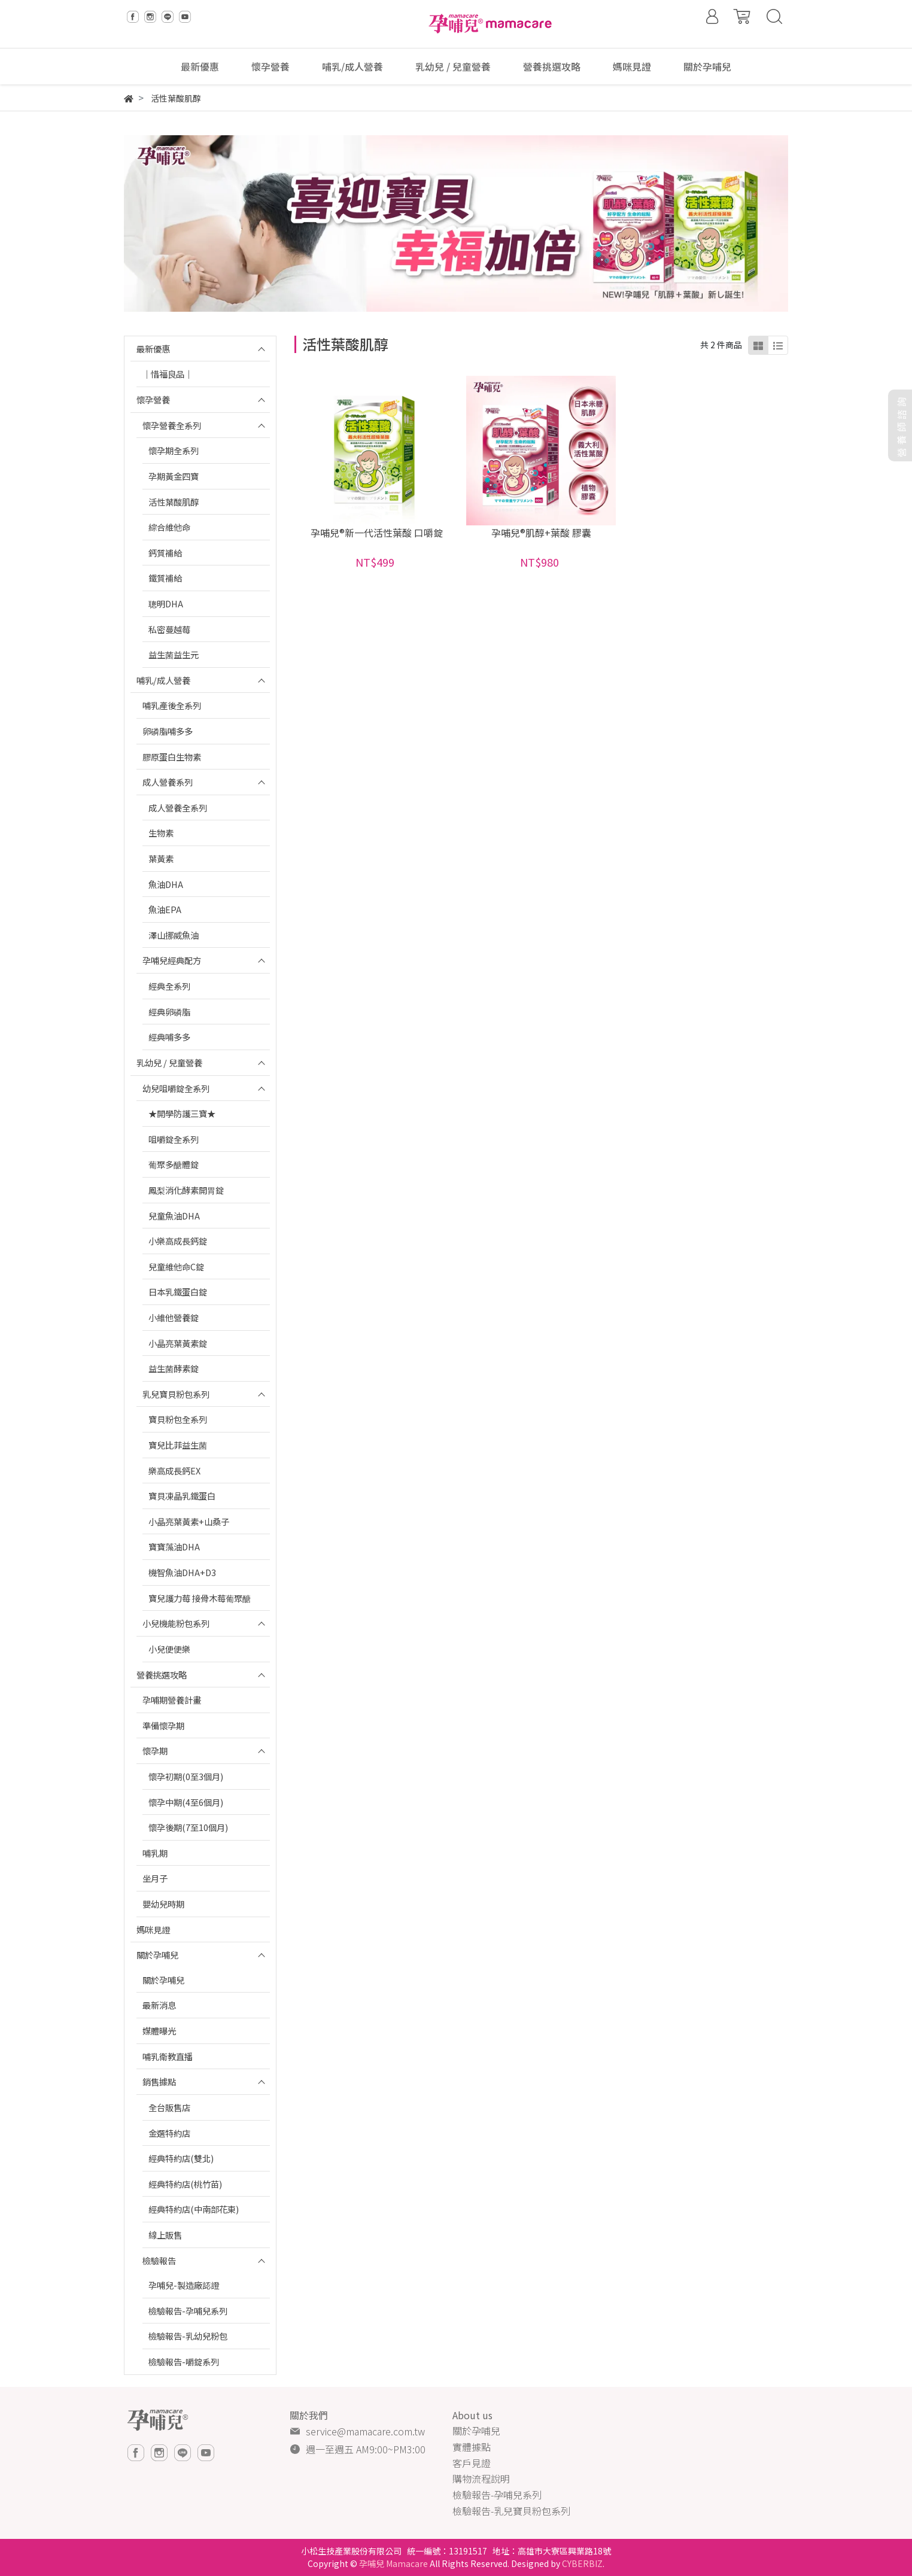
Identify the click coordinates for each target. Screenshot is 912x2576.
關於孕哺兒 (157, 1954)
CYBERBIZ (582, 2563)
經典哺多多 (169, 1036)
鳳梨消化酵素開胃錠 (186, 1190)
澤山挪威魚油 (173, 935)
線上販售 (165, 2234)
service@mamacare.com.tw (365, 2431)
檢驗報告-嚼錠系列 (183, 2361)
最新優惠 (153, 348)
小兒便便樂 (169, 1649)
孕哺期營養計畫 (171, 1699)
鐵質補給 (165, 577)
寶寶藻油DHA (174, 1546)
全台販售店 (169, 2107)
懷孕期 (155, 1750)
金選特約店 (169, 2133)
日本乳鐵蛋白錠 (177, 1291)
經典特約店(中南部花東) (193, 2209)
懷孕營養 (153, 399)
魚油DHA (165, 884)
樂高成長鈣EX (174, 1470)
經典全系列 (169, 986)
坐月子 (155, 1878)
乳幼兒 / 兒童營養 (169, 1062)
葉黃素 (161, 858)
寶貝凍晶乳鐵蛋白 (181, 1495)
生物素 (161, 832)
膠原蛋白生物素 (171, 756)
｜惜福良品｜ (167, 373)
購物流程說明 (481, 2478)
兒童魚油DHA (174, 1215)
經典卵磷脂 (169, 1011)
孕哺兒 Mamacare (393, 2563)
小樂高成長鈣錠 (177, 1240)
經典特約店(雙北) (181, 2158)
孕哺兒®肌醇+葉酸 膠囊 (541, 532)
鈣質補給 (165, 552)
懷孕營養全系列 (171, 425)
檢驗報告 (159, 2260)
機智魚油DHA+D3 (182, 1572)
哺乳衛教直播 (167, 2056)
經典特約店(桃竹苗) (185, 2183)
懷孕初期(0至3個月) (185, 1776)
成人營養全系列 (177, 807)
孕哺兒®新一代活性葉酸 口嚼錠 (377, 532)
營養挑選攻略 (161, 1674)
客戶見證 (471, 2463)
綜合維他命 (169, 527)
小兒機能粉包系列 (175, 1623)
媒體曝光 (159, 2030)
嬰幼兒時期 (163, 1903)
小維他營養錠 (173, 1317)
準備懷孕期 (163, 1725)
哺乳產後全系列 (171, 705)
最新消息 (159, 2005)
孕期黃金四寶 (173, 476)
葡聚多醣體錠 (173, 1164)
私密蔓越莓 (169, 629)
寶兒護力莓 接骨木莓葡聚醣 (199, 1598)
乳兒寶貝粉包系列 (175, 1394)
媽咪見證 (153, 1929)
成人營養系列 (167, 781)
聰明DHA (165, 603)
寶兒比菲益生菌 (177, 1444)
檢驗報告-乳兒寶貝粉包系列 (511, 2511)
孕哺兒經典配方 (171, 960)
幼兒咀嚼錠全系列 (175, 1088)
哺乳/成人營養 (163, 680)
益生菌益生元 (173, 654)
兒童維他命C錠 (176, 1266)
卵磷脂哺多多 (167, 731)
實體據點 (471, 2447)
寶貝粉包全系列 (177, 1419)
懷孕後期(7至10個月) (188, 1827)
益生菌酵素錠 (173, 1368)
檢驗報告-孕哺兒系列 (187, 2310)
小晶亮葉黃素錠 (177, 1343)
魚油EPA (164, 909)
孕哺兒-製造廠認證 (183, 2285)
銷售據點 (159, 2081)
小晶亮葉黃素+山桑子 (188, 1521)
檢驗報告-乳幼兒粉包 (187, 2335)
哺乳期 (155, 1853)
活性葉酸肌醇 (173, 501)
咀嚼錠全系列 (173, 1139)
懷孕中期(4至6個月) (185, 1802)
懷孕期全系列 (173, 450)
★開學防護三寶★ (181, 1113)
